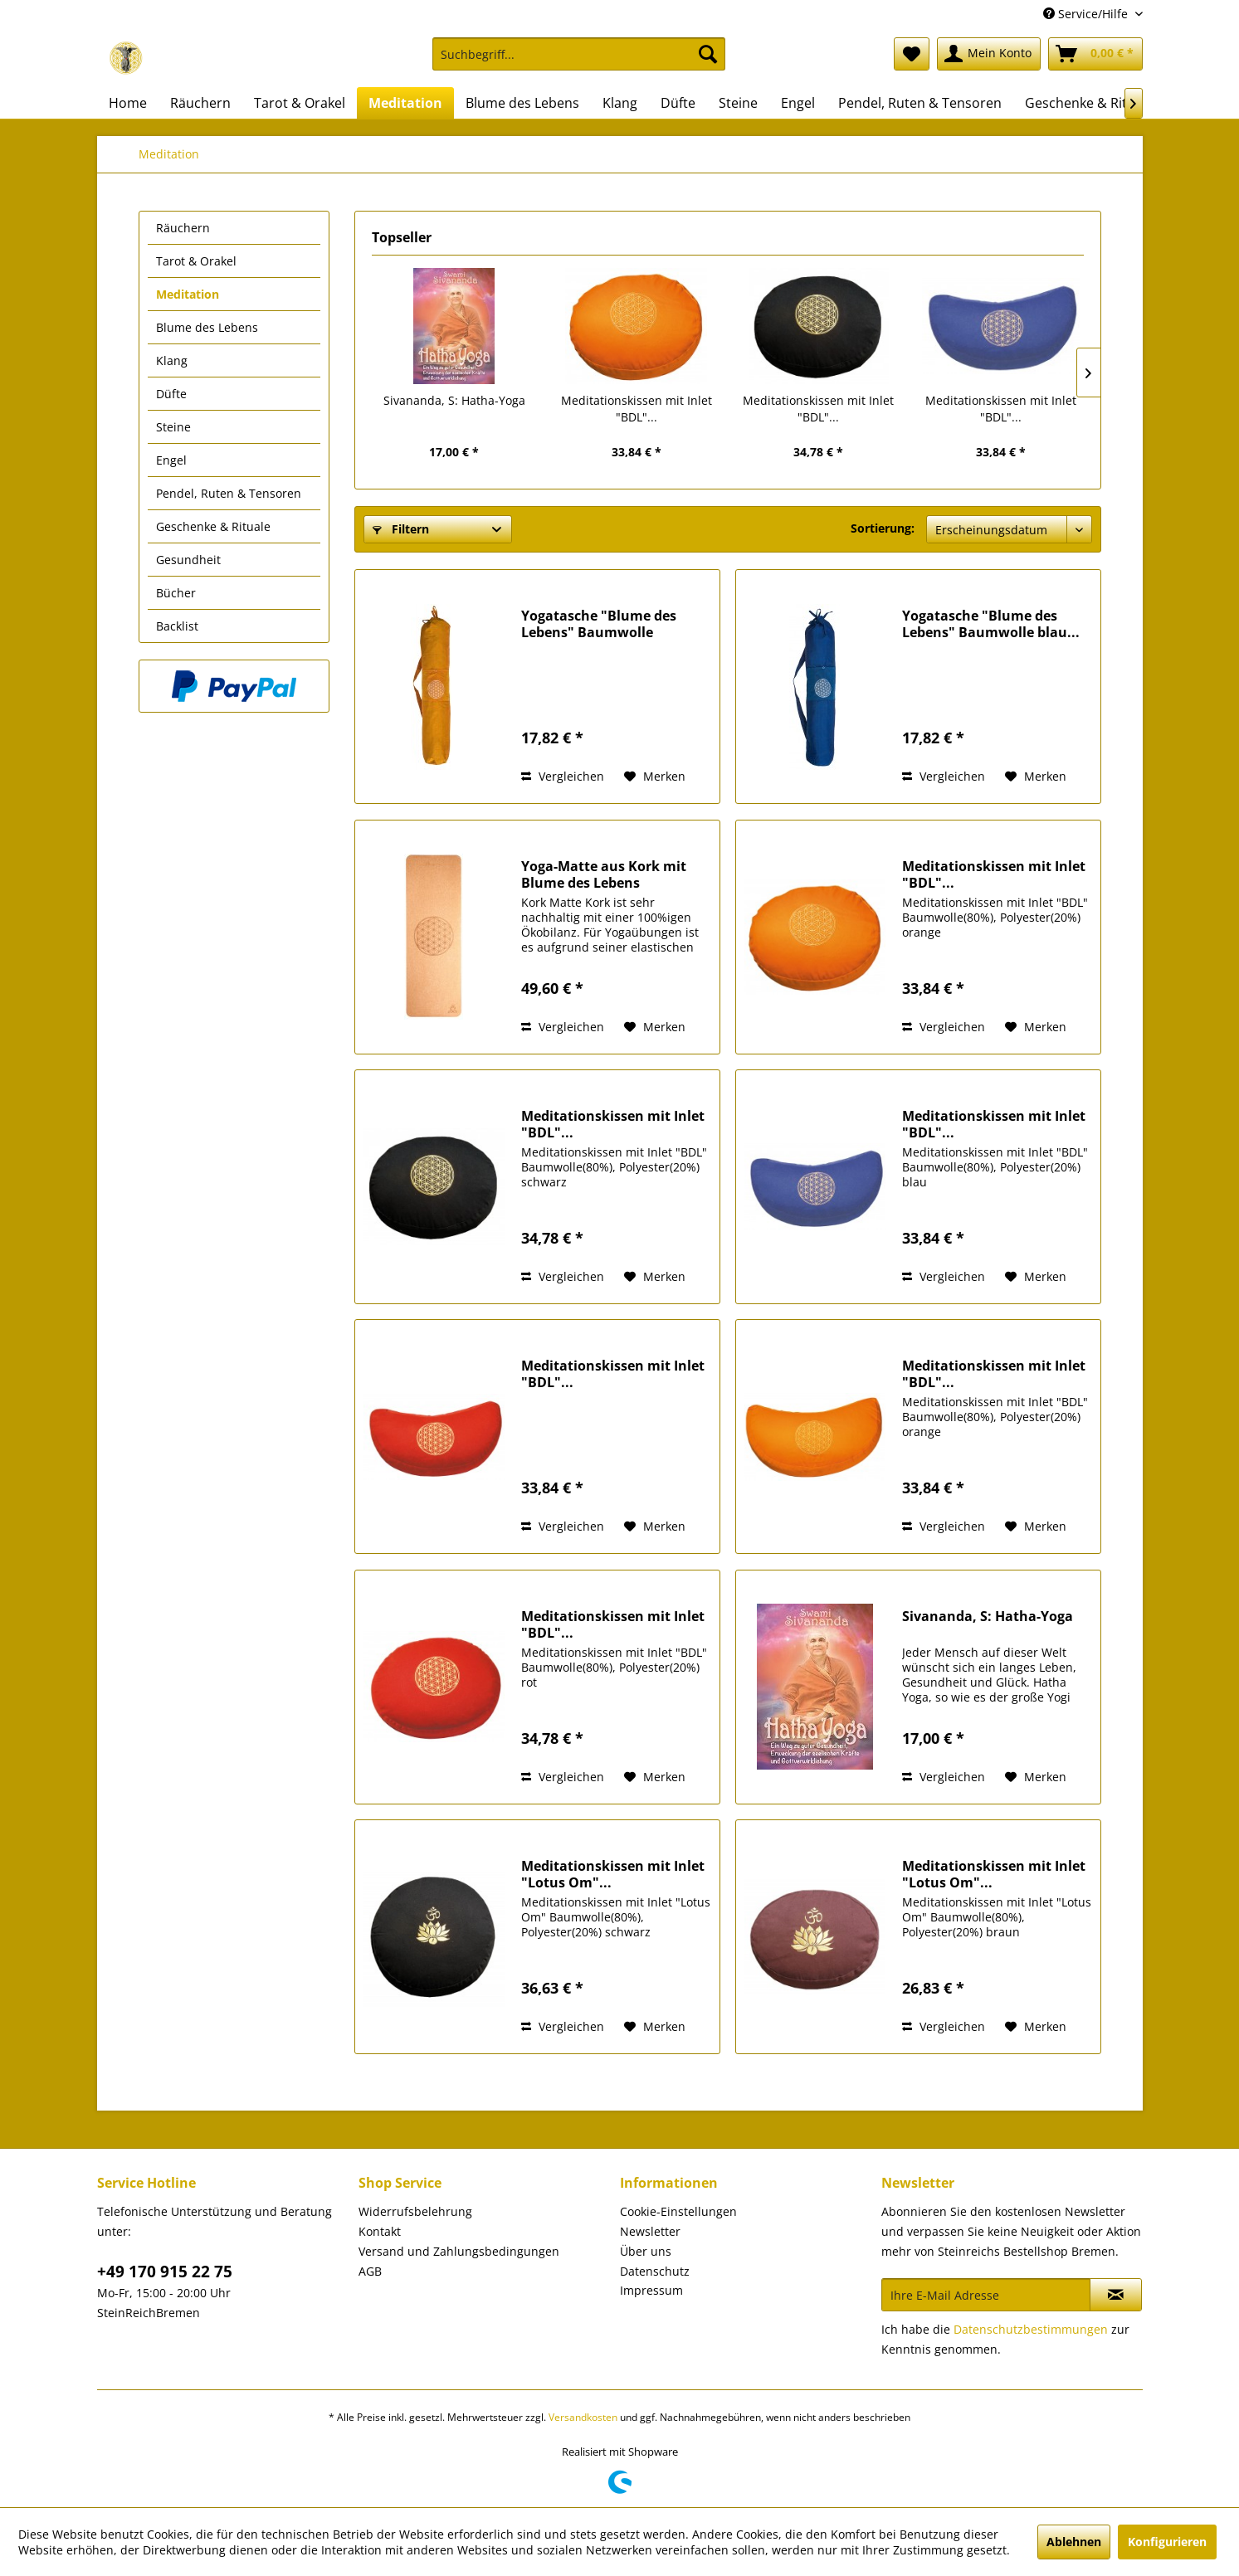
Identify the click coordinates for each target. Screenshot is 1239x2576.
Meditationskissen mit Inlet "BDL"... (636, 408)
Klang (172, 360)
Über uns (645, 2251)
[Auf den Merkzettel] (654, 776)
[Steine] (738, 103)
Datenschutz (655, 2271)
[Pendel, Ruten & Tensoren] (920, 103)
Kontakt (380, 2231)
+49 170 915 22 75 (164, 2271)
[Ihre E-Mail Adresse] (985, 2294)
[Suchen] (707, 54)
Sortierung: (883, 528)
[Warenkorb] (1095, 54)
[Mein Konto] (989, 54)
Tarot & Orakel (196, 261)
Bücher (176, 593)
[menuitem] (578, 61)
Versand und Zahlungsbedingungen (459, 2251)
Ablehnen (1073, 2541)
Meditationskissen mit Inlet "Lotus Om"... (613, 1874)
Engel (171, 460)
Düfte (171, 394)
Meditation (187, 294)
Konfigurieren (1167, 2541)
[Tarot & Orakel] (299, 103)
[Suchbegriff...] (578, 54)
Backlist (177, 626)
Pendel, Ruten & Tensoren (228, 493)
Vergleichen (562, 776)
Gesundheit (188, 559)
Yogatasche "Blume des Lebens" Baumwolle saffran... (598, 623)
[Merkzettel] (911, 54)
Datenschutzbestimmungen (1031, 2329)
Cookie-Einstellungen (678, 2211)
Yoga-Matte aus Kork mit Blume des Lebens (603, 874)
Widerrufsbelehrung (415, 2211)
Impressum (651, 2290)
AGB (370, 2271)
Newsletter (650, 2231)
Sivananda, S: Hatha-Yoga (454, 400)
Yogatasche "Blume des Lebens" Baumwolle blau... (991, 623)
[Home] (128, 103)
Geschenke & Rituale (213, 526)
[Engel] (798, 103)
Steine (173, 427)
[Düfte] (678, 103)
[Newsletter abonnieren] (1116, 2294)
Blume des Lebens (207, 327)
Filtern (401, 529)
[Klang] (620, 103)
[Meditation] (405, 103)
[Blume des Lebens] (522, 103)
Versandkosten (583, 2417)
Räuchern (183, 228)
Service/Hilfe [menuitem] (1087, 14)
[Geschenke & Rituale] (1089, 103)
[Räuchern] (200, 103)
